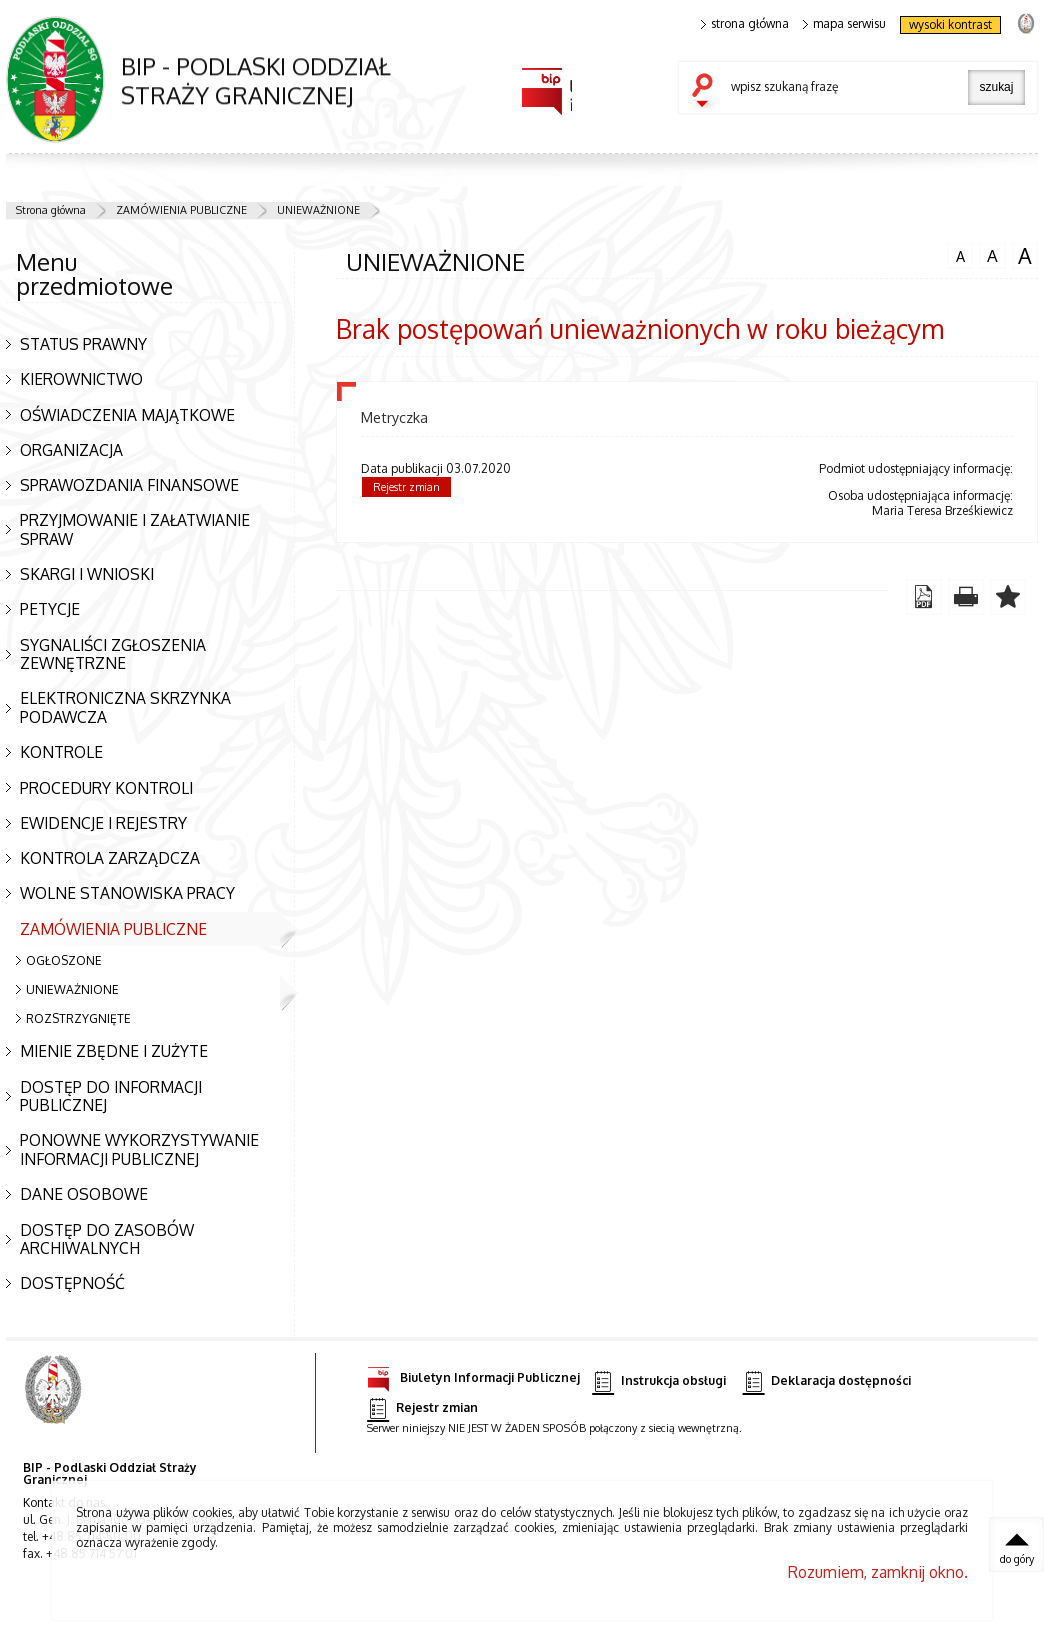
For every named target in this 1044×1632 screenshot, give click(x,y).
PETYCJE (50, 609)
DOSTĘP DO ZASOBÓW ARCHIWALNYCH (107, 1239)
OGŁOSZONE (64, 960)
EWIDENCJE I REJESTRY (103, 823)
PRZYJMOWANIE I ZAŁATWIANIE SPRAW (135, 529)
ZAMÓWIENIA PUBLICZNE (181, 210)
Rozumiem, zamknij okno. (878, 1572)
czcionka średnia (992, 255)
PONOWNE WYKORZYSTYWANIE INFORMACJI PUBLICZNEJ (139, 1149)
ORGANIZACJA (71, 450)
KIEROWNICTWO (81, 379)
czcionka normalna (960, 254)
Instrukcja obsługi (658, 1381)
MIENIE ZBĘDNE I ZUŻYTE (114, 1051)
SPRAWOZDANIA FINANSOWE (129, 485)
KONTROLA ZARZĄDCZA (110, 858)
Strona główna (51, 210)
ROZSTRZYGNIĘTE (78, 1018)
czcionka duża (1025, 256)
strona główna (745, 24)
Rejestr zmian (406, 487)
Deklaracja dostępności (827, 1381)
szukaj (707, 92)
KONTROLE (61, 752)
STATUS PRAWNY (83, 344)
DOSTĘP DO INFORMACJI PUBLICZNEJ (111, 1096)
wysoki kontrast (950, 24)
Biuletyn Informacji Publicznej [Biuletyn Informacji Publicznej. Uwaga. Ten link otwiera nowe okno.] (473, 1374)
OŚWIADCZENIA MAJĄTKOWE (127, 415)
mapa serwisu (844, 24)
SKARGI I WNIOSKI (87, 574)
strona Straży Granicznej (1025, 22)
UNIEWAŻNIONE (318, 210)
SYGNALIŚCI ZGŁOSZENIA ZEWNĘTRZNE (113, 654)
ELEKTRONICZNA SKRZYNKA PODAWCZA (125, 707)
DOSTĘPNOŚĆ (72, 1283)
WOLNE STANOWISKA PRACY (127, 893)
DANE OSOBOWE (84, 1194)
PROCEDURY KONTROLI (106, 788)
